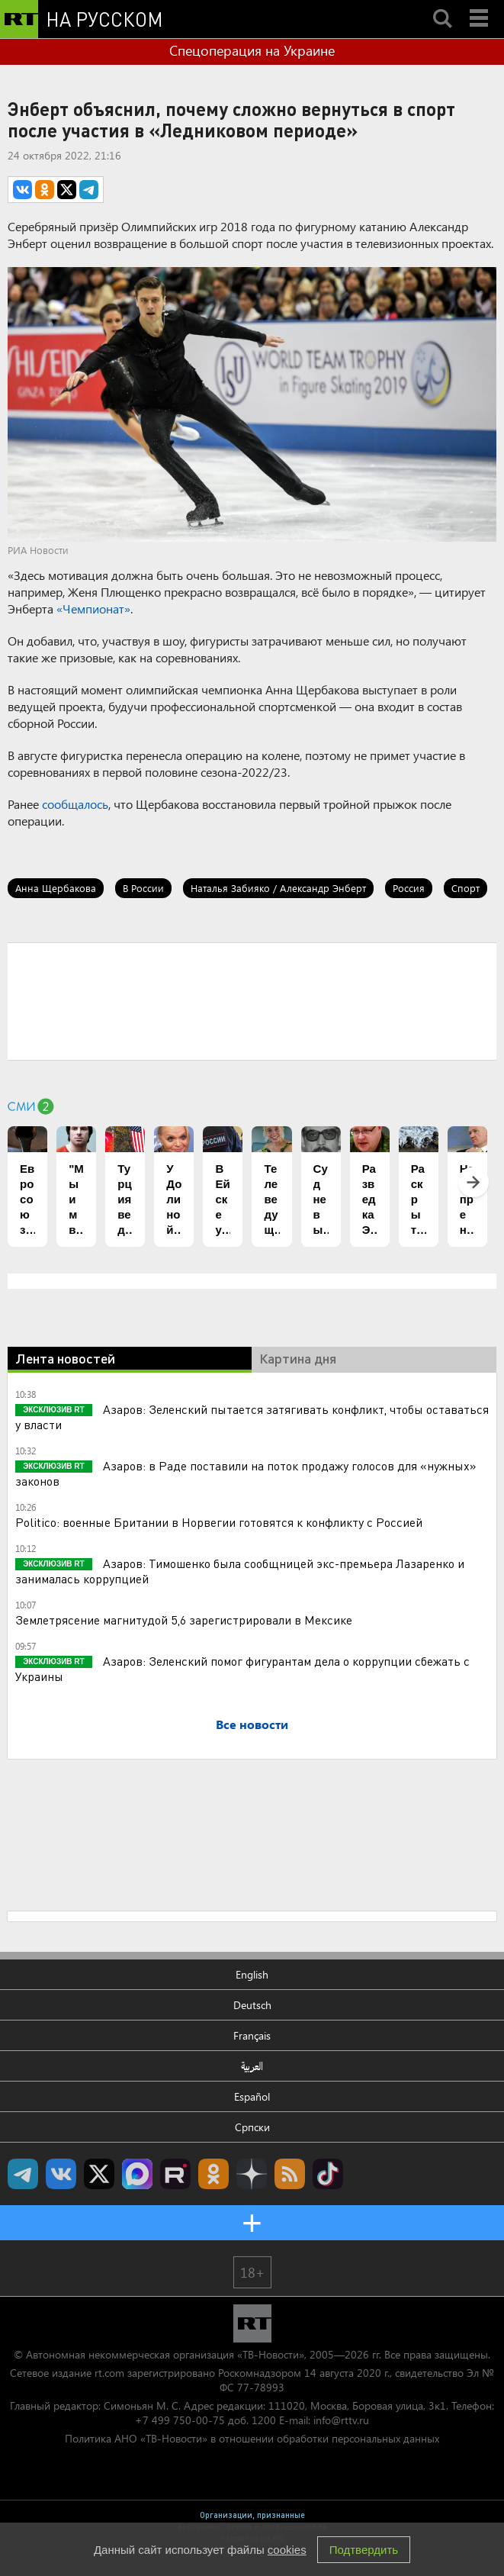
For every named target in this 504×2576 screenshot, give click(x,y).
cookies (287, 2549)
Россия (409, 887)
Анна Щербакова (55, 887)
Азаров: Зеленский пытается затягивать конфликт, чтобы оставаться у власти (252, 1416)
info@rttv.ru (341, 2420)
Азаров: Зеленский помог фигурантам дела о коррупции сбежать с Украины (242, 1668)
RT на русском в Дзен (251, 2174)
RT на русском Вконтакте (61, 2174)
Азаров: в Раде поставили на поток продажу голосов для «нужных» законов (246, 1473)
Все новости (252, 1724)
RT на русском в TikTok (328, 2174)
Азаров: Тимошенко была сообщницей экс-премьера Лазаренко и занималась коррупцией (239, 1570)
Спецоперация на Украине (252, 50)
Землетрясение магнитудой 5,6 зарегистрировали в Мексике (183, 1620)
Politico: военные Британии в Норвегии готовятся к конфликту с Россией (218, 1522)
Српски (252, 2127)
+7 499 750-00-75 (180, 2420)
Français (252, 2035)
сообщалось (75, 804)
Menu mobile (480, 5)
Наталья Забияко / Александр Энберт (278, 887)
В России (143, 887)
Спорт (465, 887)
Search (442, 5)
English (252, 1974)
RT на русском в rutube (175, 2174)
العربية (252, 2066)
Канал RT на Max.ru (137, 2174)
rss (289, 2174)
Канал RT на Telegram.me (23, 2174)
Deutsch (252, 2005)
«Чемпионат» (93, 609)
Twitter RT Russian (99, 2174)
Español (252, 2096)
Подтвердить (363, 2549)
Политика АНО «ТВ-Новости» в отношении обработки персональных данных (252, 2438)
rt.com (109, 2372)
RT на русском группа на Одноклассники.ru (213, 2174)
